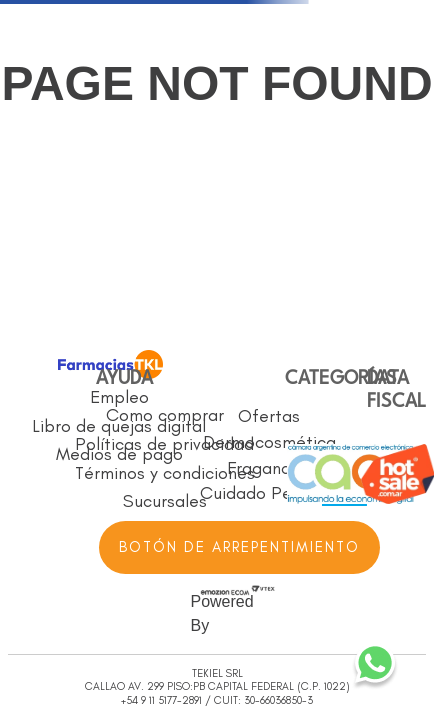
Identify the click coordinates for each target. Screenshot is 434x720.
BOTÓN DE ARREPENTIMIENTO (239, 547)
